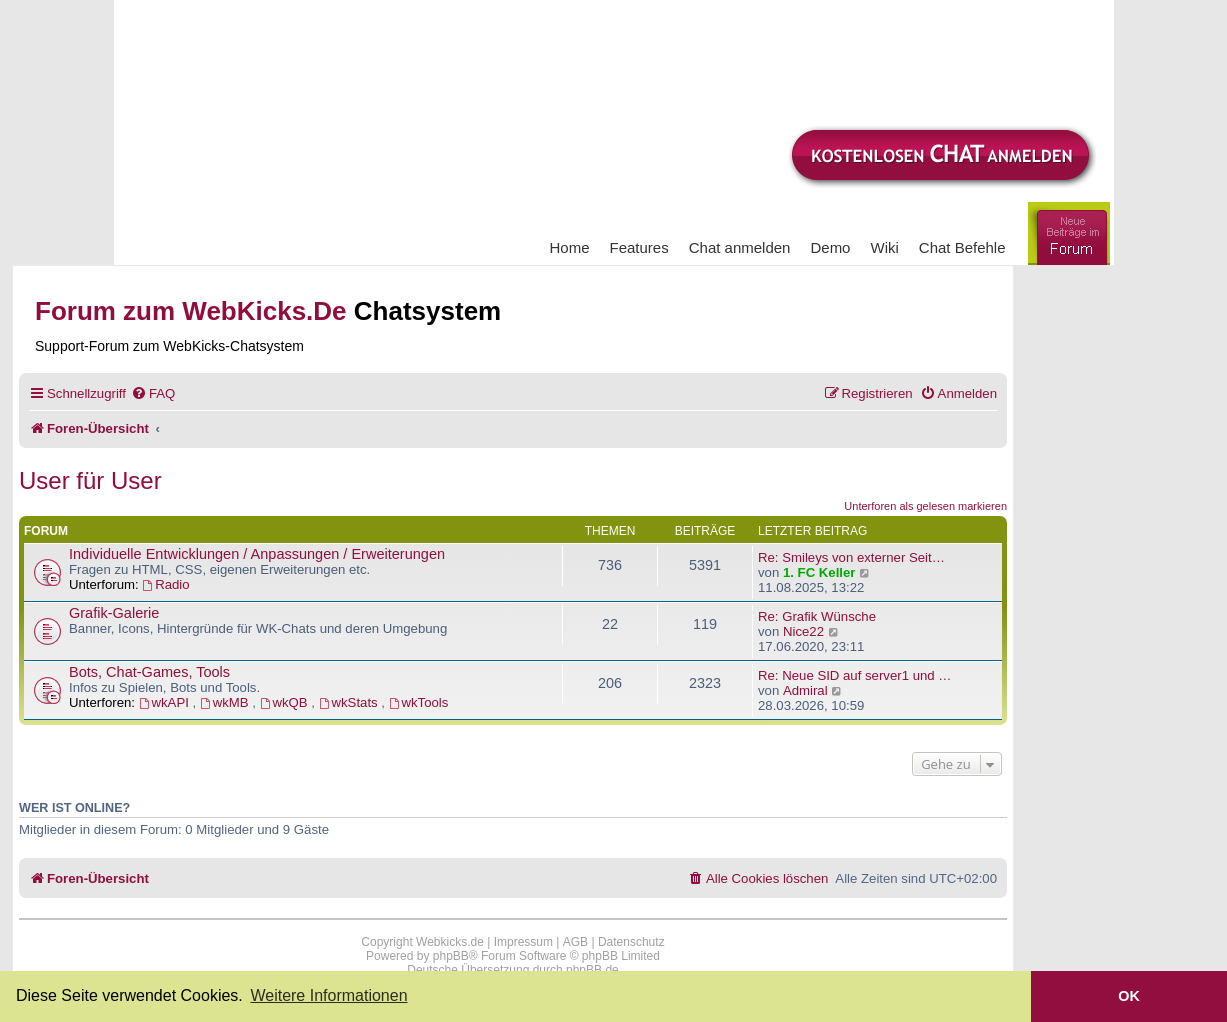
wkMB (226, 702)
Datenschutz (631, 942)
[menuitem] (153, 393)
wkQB (286, 702)
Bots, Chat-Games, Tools (149, 672)
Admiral (805, 690)
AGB (575, 942)
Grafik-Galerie (114, 613)
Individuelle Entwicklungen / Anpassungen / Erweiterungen (257, 554)
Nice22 (803, 631)
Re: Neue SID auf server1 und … (855, 675)
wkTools (419, 702)
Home (570, 247)
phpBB (451, 956)
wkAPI (166, 702)
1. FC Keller (819, 572)
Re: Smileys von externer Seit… (851, 557)
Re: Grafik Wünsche (817, 616)
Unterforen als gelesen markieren (925, 506)
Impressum (523, 942)
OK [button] (1129, 996)
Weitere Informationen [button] (328, 995)
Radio (165, 584)
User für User (90, 480)
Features (639, 247)
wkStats (350, 702)
